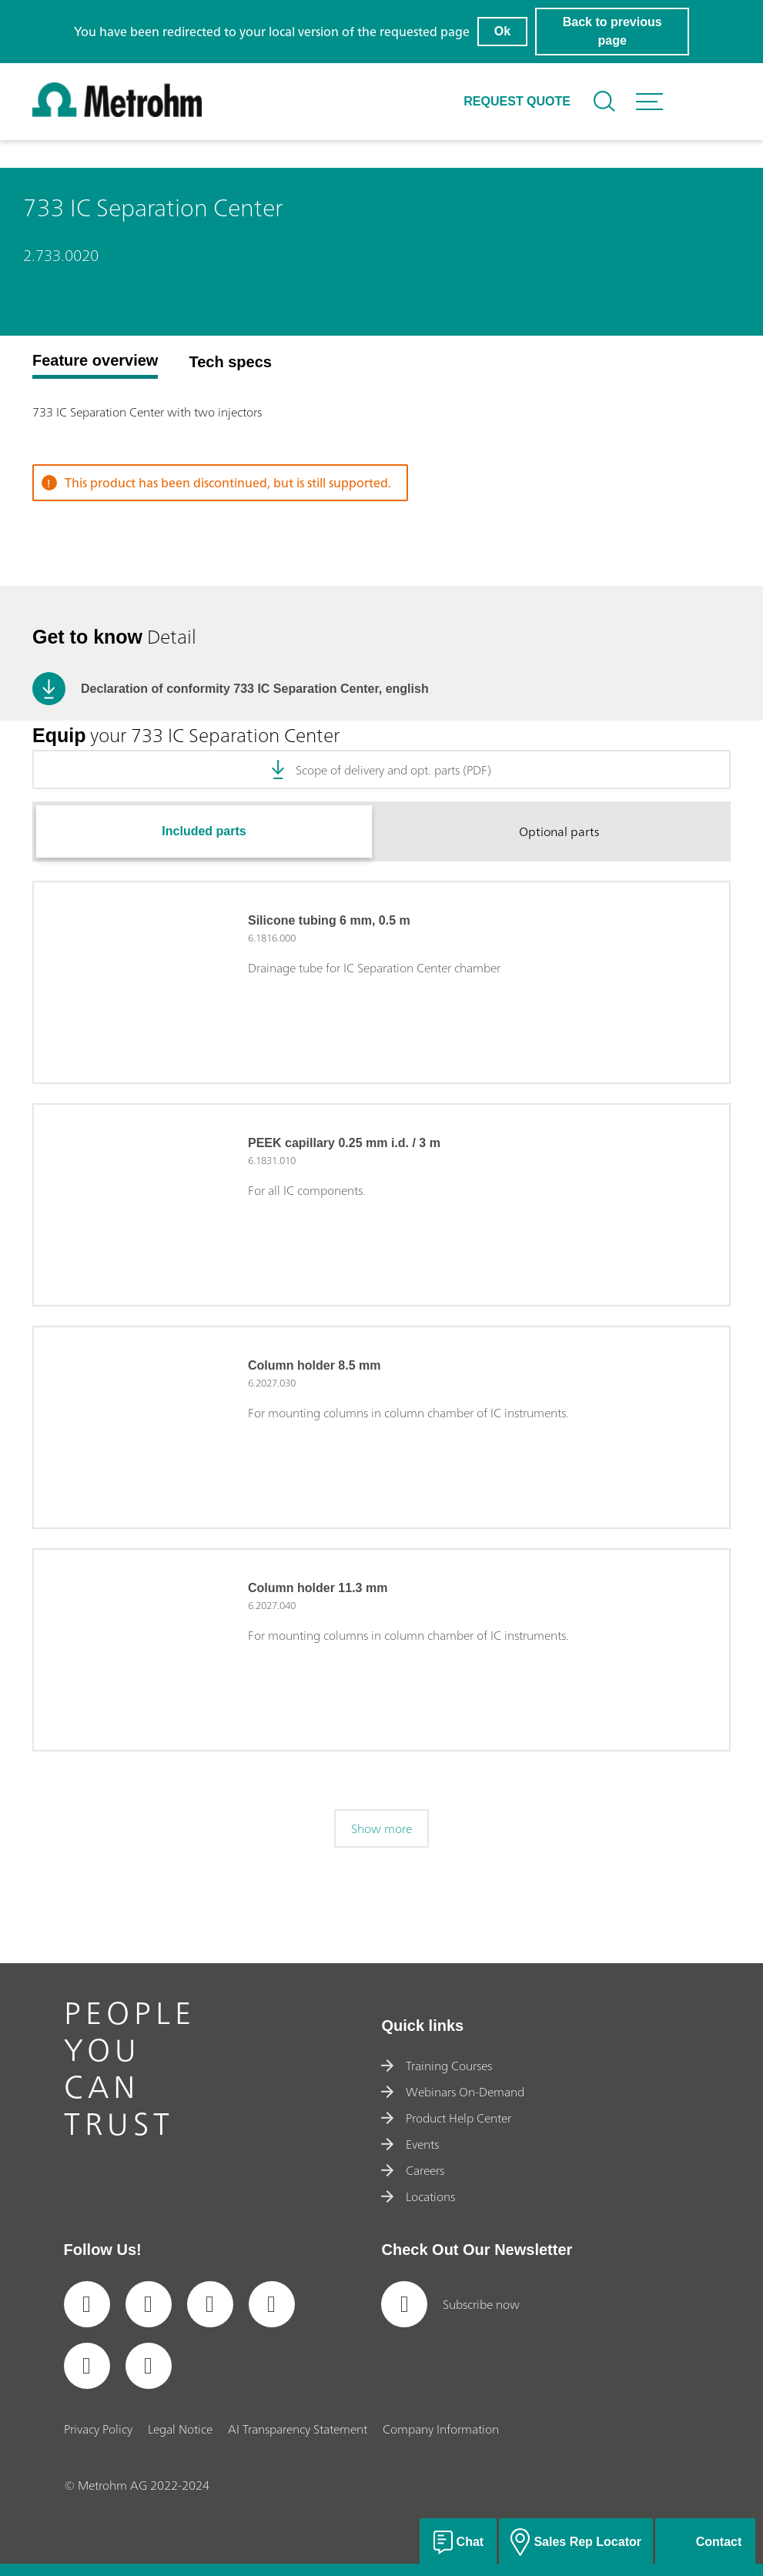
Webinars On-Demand (452, 2092)
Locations (417, 2196)
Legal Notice (180, 2429)
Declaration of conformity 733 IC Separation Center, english (255, 688)
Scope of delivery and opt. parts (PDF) (381, 770)
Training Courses (436, 2065)
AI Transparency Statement (297, 2429)
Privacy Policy (98, 2429)
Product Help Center (445, 2118)
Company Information (441, 2429)
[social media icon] (87, 2304)
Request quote (517, 101)
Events (409, 2144)
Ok (502, 31)
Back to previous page (612, 31)
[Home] (117, 112)
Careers (412, 2170)
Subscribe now (450, 2304)
